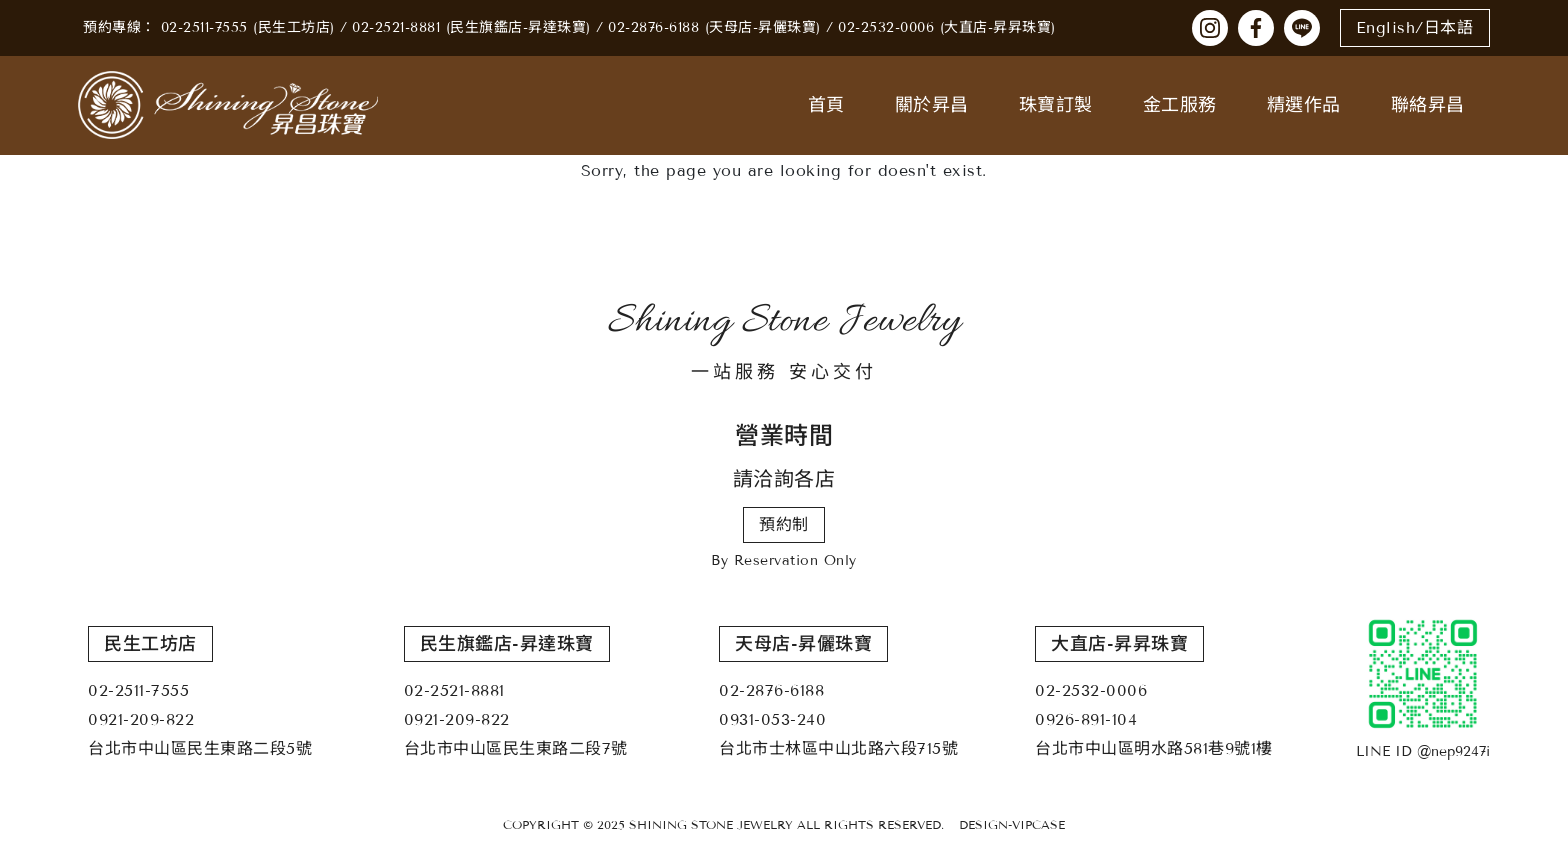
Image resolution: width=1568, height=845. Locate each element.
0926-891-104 (1086, 719)
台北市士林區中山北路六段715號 (838, 748)
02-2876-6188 (653, 27)
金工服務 (1180, 105)
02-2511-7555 (204, 27)
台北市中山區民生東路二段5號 (200, 748)
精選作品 (1304, 105)
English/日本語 (1415, 27)
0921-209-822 (141, 719)
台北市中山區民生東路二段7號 (516, 748)
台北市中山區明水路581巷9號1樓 (1154, 748)
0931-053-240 (772, 719)
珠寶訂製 (1056, 105)
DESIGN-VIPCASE (1012, 824)
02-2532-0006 (886, 27)
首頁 (826, 105)
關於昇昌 (932, 105)
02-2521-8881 (396, 27)
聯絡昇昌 (1428, 105)
